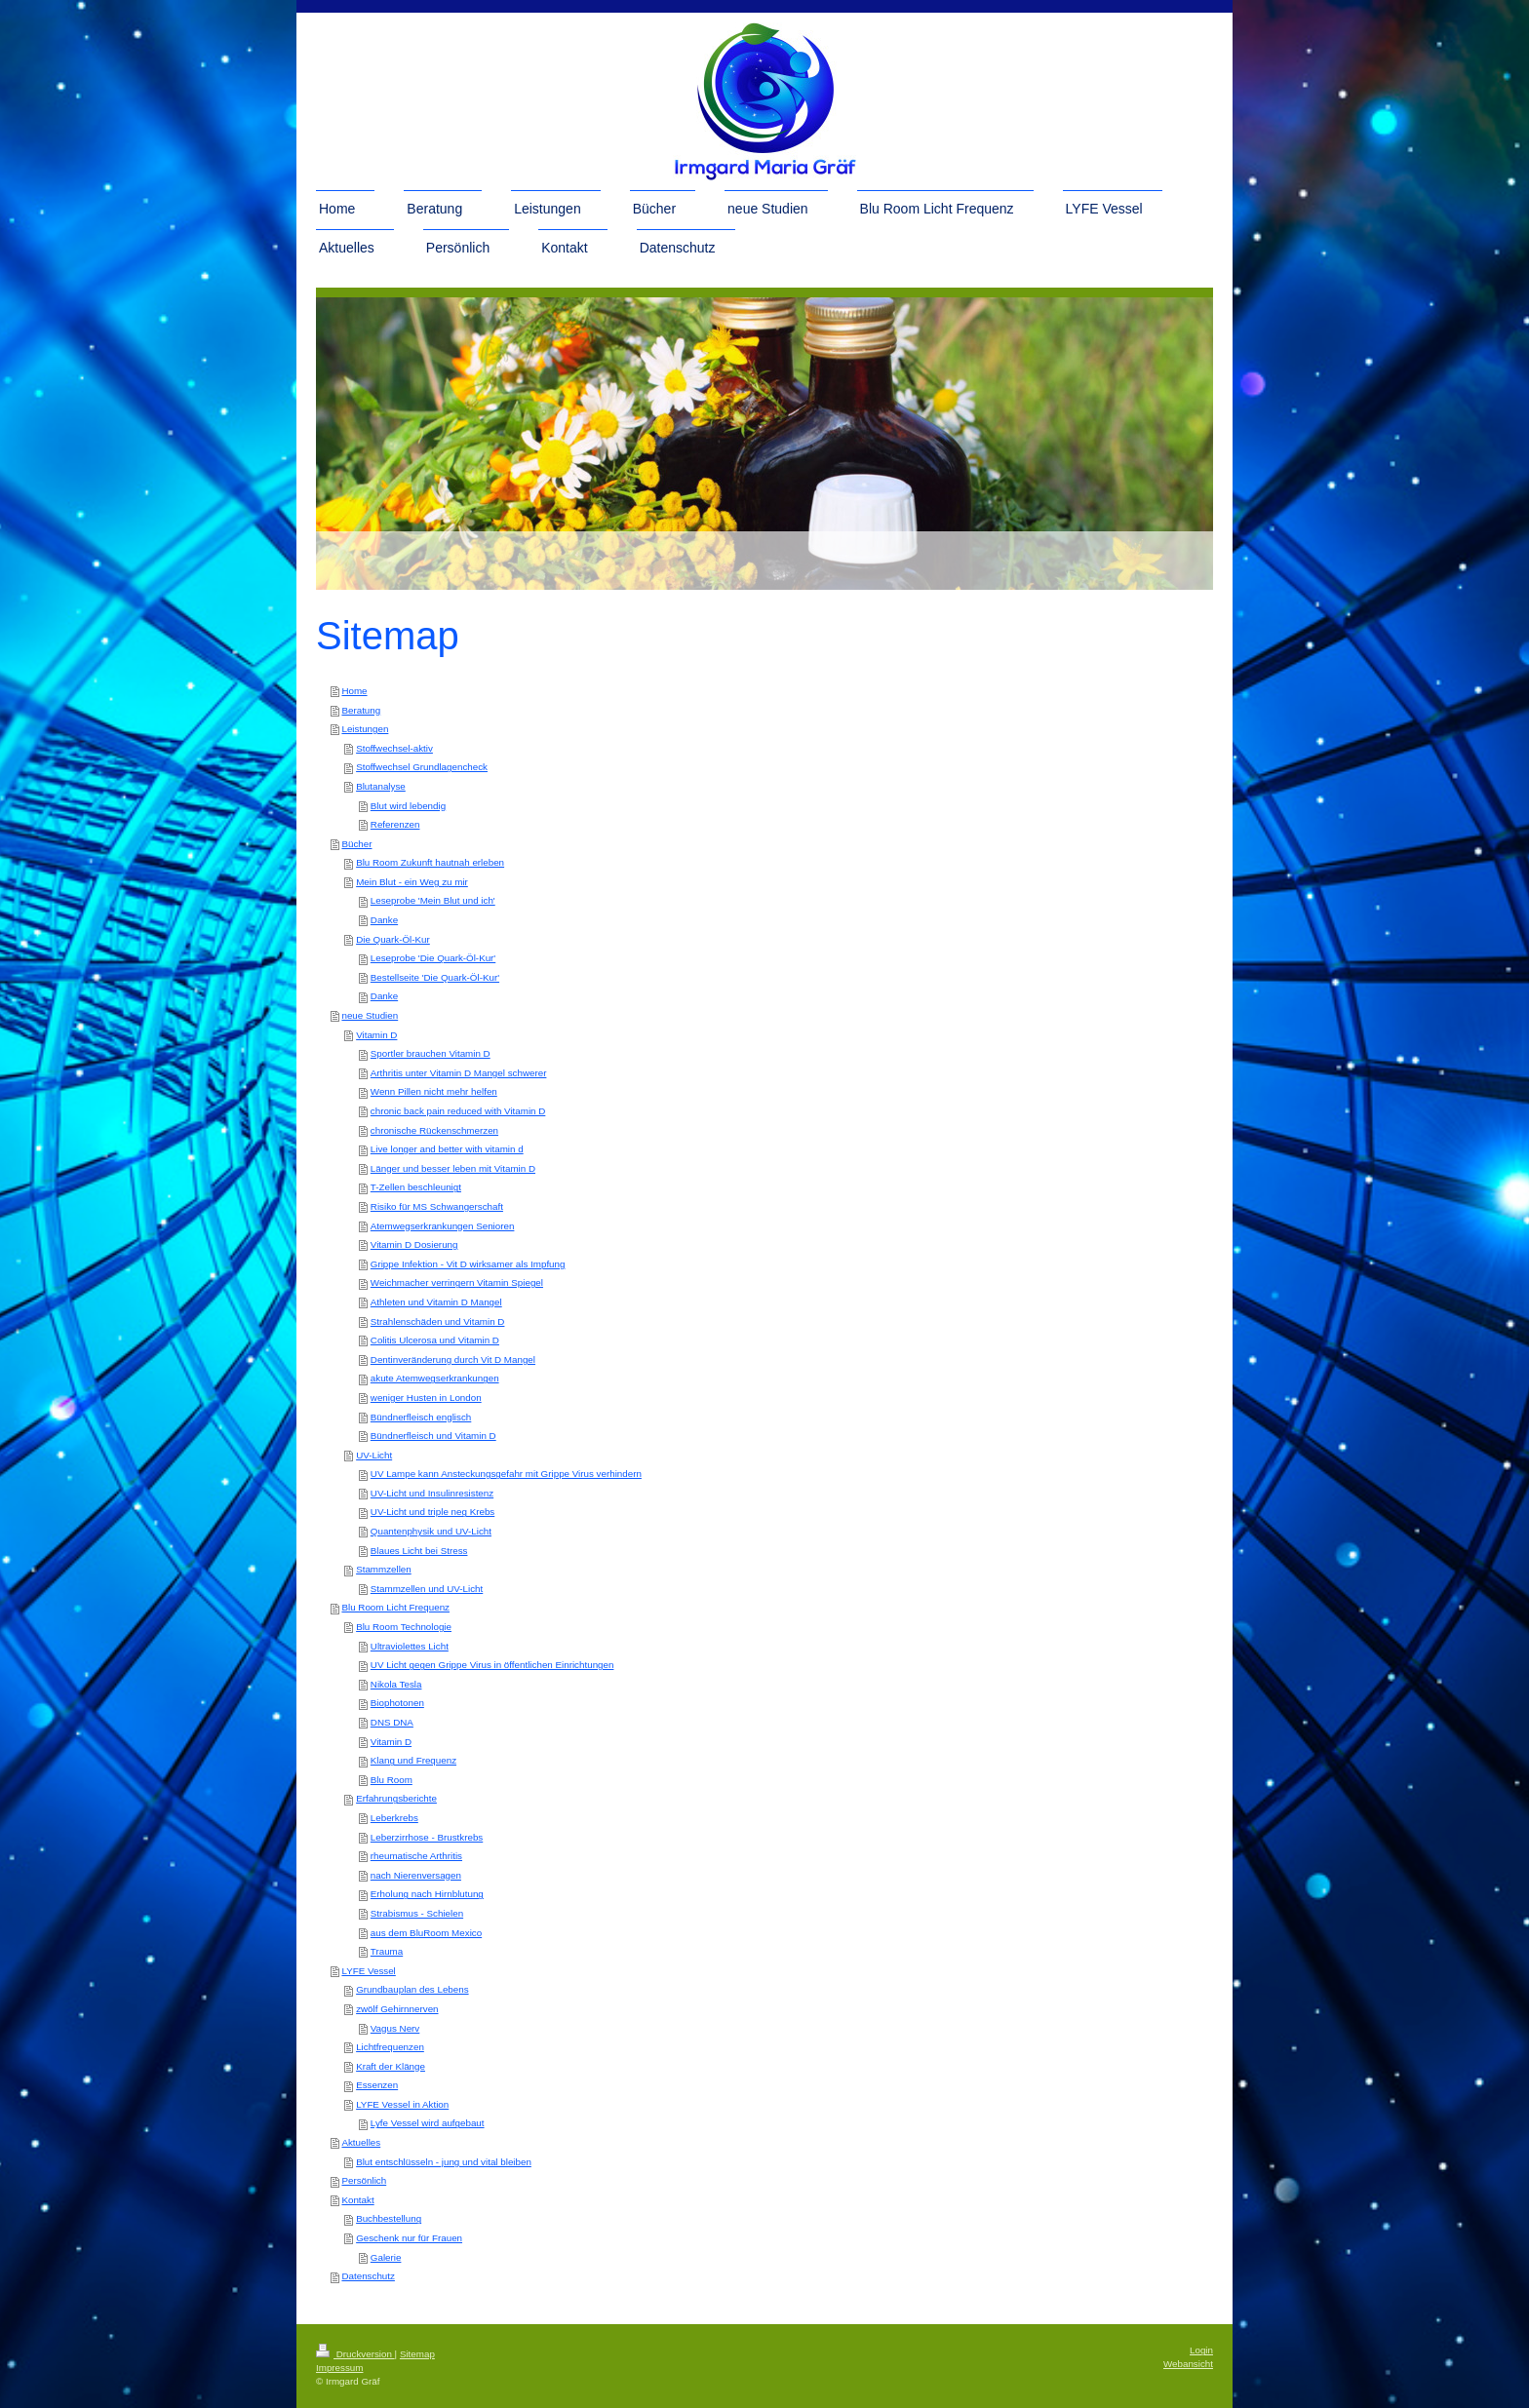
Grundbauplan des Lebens (412, 1989)
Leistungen (364, 728)
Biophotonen (397, 1702)
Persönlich (363, 2180)
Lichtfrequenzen (390, 2046)
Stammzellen (384, 1569)
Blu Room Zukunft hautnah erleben (430, 862)
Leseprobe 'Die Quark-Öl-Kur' (433, 957)
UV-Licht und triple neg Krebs (432, 1511)
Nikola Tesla (396, 1684)
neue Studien (369, 1015)
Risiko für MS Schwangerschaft (437, 1206)
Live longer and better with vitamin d (447, 1149)
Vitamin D (376, 1034)
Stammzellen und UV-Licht (427, 1588)
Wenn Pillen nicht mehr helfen (434, 1091)
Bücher (356, 843)
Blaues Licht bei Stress (419, 1550)
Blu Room (391, 1779)
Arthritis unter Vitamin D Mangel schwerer (459, 1073)
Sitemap (417, 2354)
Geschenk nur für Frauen (409, 2238)
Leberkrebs (394, 1817)
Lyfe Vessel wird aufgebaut (428, 2122)
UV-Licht (374, 1455)
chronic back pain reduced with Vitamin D (458, 1111)
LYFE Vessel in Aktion (402, 2104)
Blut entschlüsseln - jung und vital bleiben (443, 2161)
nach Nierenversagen (416, 1875)
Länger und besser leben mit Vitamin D (453, 1168)
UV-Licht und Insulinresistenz (432, 1493)
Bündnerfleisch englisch (421, 1417)
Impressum (339, 2367)
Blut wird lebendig (408, 805)
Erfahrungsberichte (396, 1798)
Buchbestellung (388, 2218)
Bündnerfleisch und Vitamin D (433, 1435)
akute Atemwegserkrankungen (435, 1378)
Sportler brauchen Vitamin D (430, 1053)
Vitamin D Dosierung (414, 1244)
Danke (384, 919)
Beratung (360, 710)
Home (354, 690)
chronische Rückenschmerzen (434, 1130)
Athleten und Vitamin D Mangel (436, 1302)
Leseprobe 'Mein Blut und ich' (433, 900)
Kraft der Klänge (390, 2066)
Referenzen (395, 824)
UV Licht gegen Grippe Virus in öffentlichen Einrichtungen (492, 1664)
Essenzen (377, 2084)
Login (1201, 2350)
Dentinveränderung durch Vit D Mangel (453, 1359)
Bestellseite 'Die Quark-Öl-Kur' (435, 977)
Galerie (386, 2257)
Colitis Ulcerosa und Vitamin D (435, 1340)
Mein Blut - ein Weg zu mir (412, 881)
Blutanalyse (381, 786)
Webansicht (1188, 2363)
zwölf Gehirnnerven (397, 2008)
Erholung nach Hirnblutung (427, 1893)
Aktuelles (360, 2142)
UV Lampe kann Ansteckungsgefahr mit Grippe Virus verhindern (506, 1473)
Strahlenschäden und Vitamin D (438, 1321)
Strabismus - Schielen (417, 1913)
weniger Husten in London (426, 1397)
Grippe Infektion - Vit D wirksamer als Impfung (468, 1264)
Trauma (387, 1951)
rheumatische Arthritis (416, 1855)
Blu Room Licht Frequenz (395, 1607)
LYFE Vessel (368, 1970)
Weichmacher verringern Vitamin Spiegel (457, 1282)
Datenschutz (367, 2276)
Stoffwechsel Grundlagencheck (422, 766)
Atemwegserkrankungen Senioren (443, 1226)
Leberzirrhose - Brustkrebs (427, 1837)
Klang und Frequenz (413, 1760)
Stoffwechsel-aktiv (394, 748)
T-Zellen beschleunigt (416, 1187)
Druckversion (355, 2354)
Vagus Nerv (395, 2028)
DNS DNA (392, 1722)
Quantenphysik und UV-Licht (431, 1531)
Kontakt (357, 2199)
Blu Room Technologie (403, 1626)
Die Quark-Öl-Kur (393, 939)
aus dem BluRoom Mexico (426, 1932)
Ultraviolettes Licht (410, 1646)
